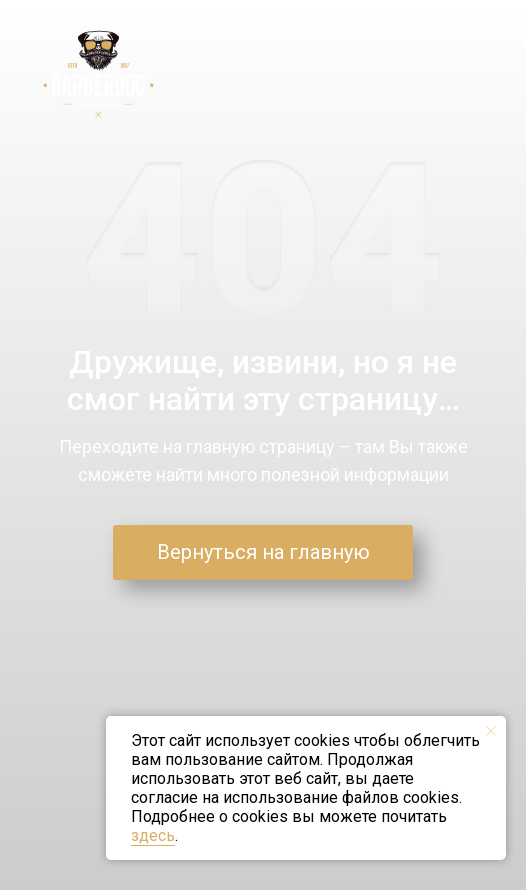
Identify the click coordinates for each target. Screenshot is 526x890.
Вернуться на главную (263, 552)
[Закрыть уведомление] (491, 731)
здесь (153, 835)
